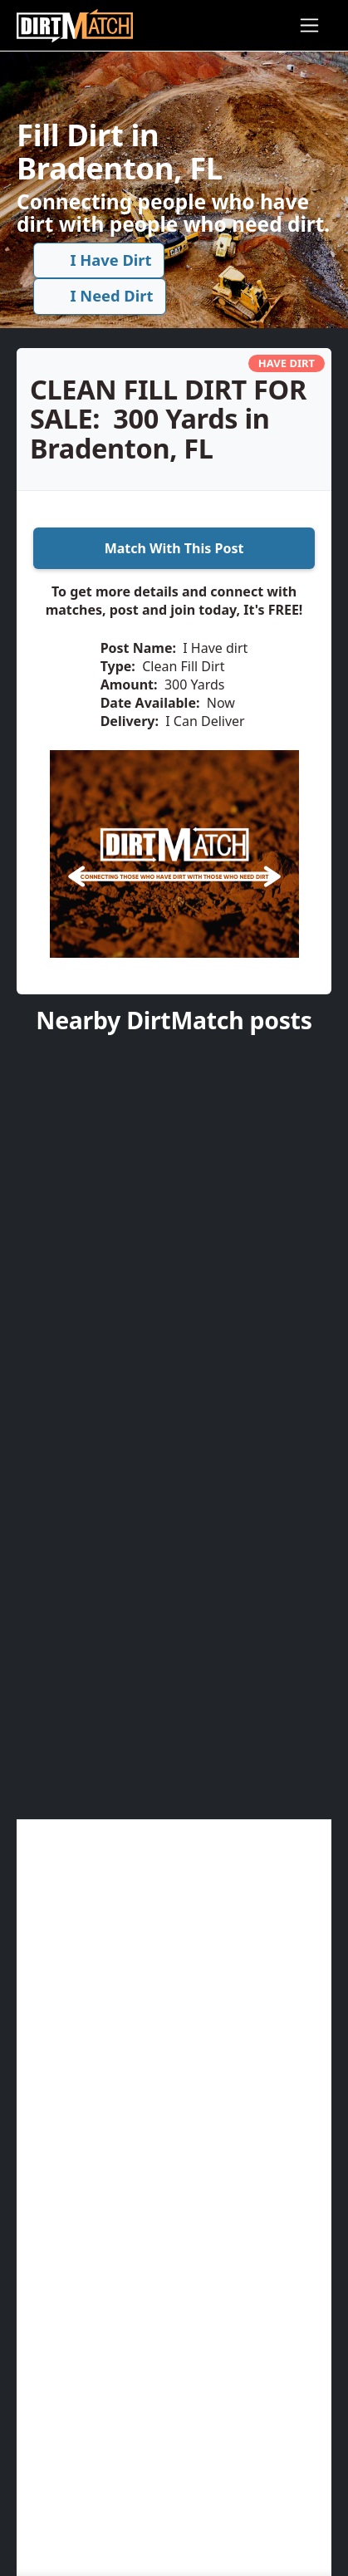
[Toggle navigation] (309, 25)
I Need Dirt (100, 296)
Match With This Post (174, 548)
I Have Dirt (99, 260)
